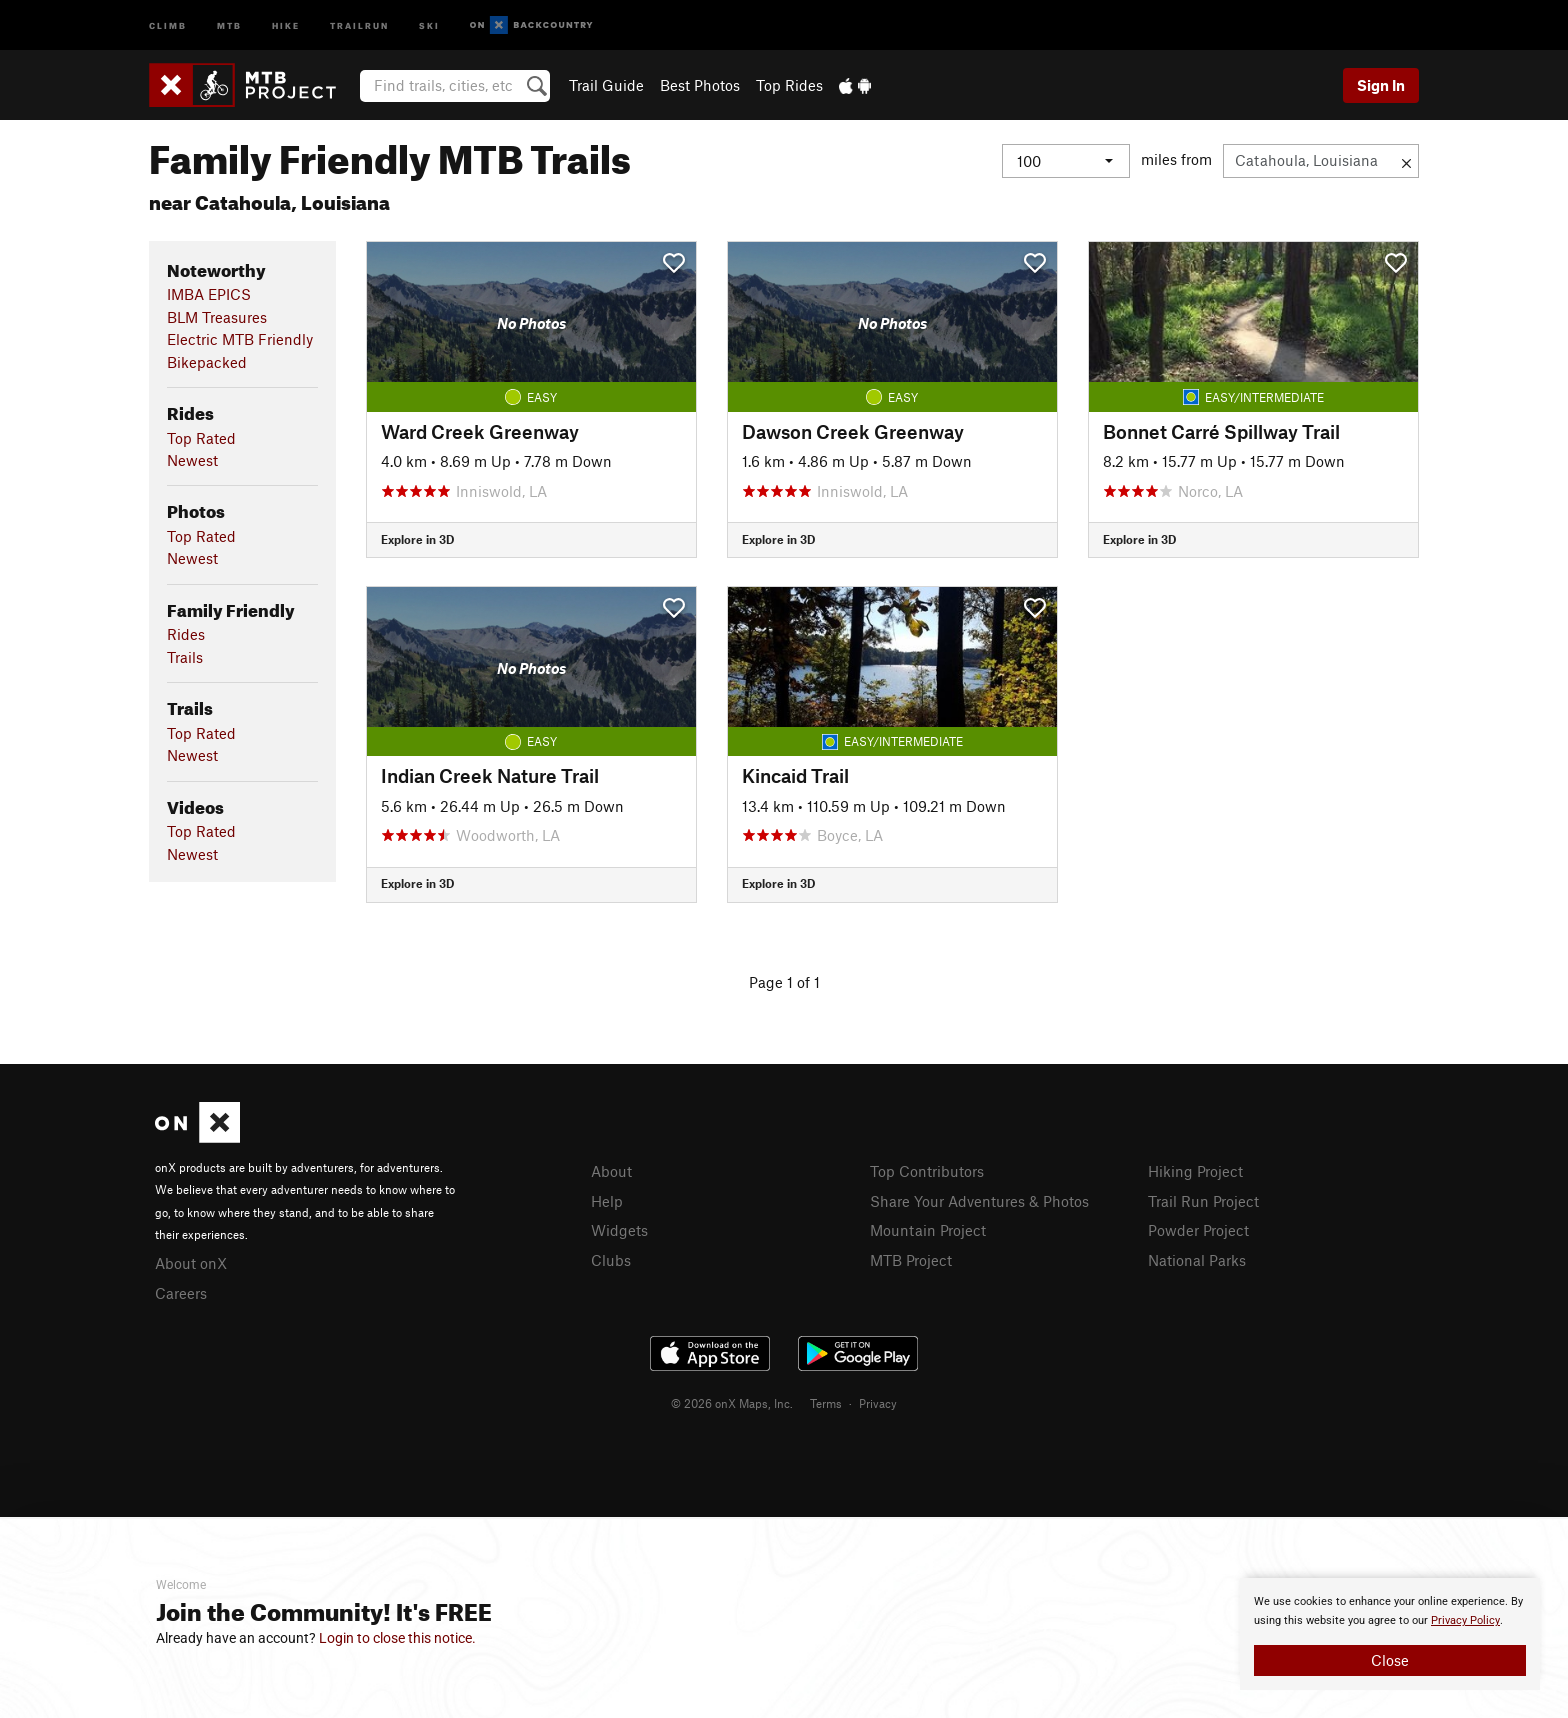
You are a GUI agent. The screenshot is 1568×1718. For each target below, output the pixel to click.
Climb (168, 24)
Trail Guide (606, 85)
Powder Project (1198, 1230)
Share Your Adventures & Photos (979, 1201)
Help (607, 1201)
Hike (286, 24)
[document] (1390, 1634)
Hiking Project (1195, 1171)
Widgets (619, 1230)
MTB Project (911, 1260)
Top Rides (789, 85)
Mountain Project (928, 1230)
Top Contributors (927, 1171)
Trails (185, 657)
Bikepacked (207, 362)
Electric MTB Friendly (240, 339)
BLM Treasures (217, 317)
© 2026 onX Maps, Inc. (732, 1403)
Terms (826, 1403)
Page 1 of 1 (784, 982)
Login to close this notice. (397, 1638)
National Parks (1197, 1260)
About (611, 1171)
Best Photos (700, 85)
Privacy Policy (1465, 1620)
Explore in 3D (417, 539)
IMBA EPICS (209, 294)
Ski (429, 24)
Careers (181, 1293)
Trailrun (359, 24)
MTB (229, 24)
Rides (186, 634)
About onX (191, 1263)
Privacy (878, 1403)
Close (1390, 1660)
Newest (192, 460)
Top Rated (201, 438)
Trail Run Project (1203, 1201)
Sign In (1381, 85)
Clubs (611, 1260)
